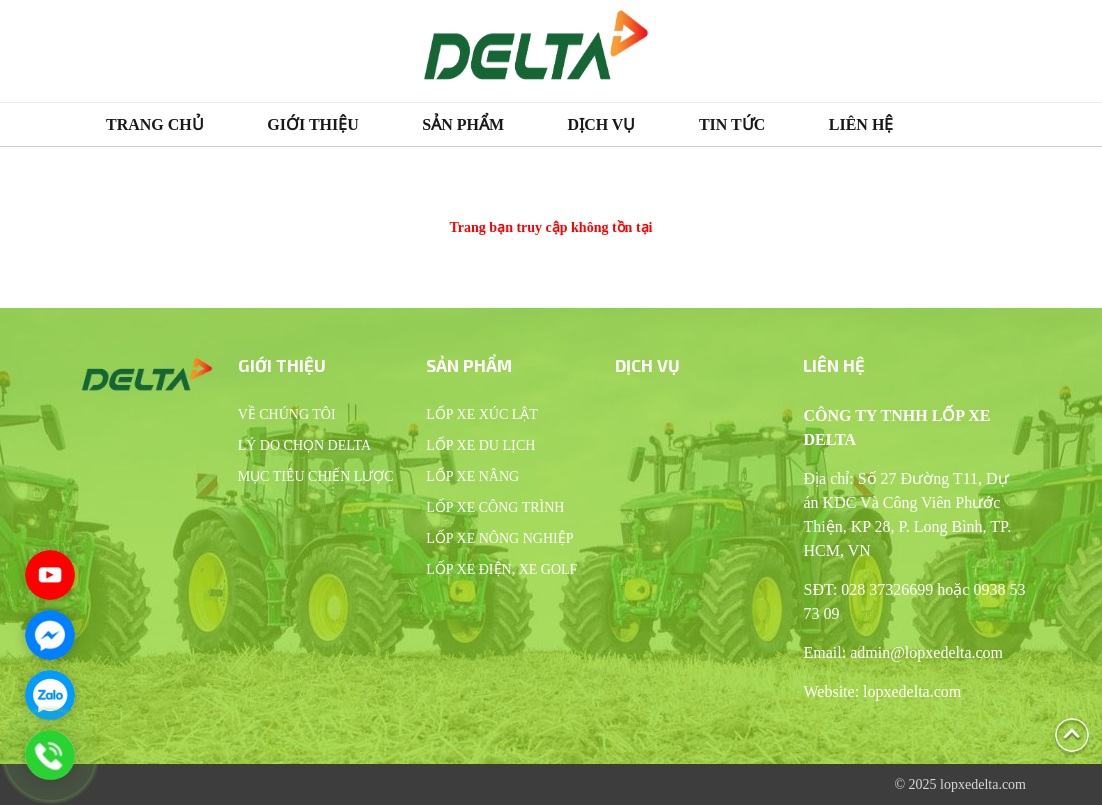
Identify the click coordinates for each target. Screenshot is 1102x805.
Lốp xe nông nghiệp (499, 538)
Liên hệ (861, 124)
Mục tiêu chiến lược (316, 476)
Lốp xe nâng (472, 476)
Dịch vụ (602, 124)
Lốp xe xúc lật (482, 414)
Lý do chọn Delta (304, 445)
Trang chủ (155, 124)
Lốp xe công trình (495, 507)
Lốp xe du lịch (480, 445)
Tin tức (732, 124)
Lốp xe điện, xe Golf (501, 569)
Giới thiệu (313, 124)
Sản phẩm (463, 124)
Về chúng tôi (287, 414)
